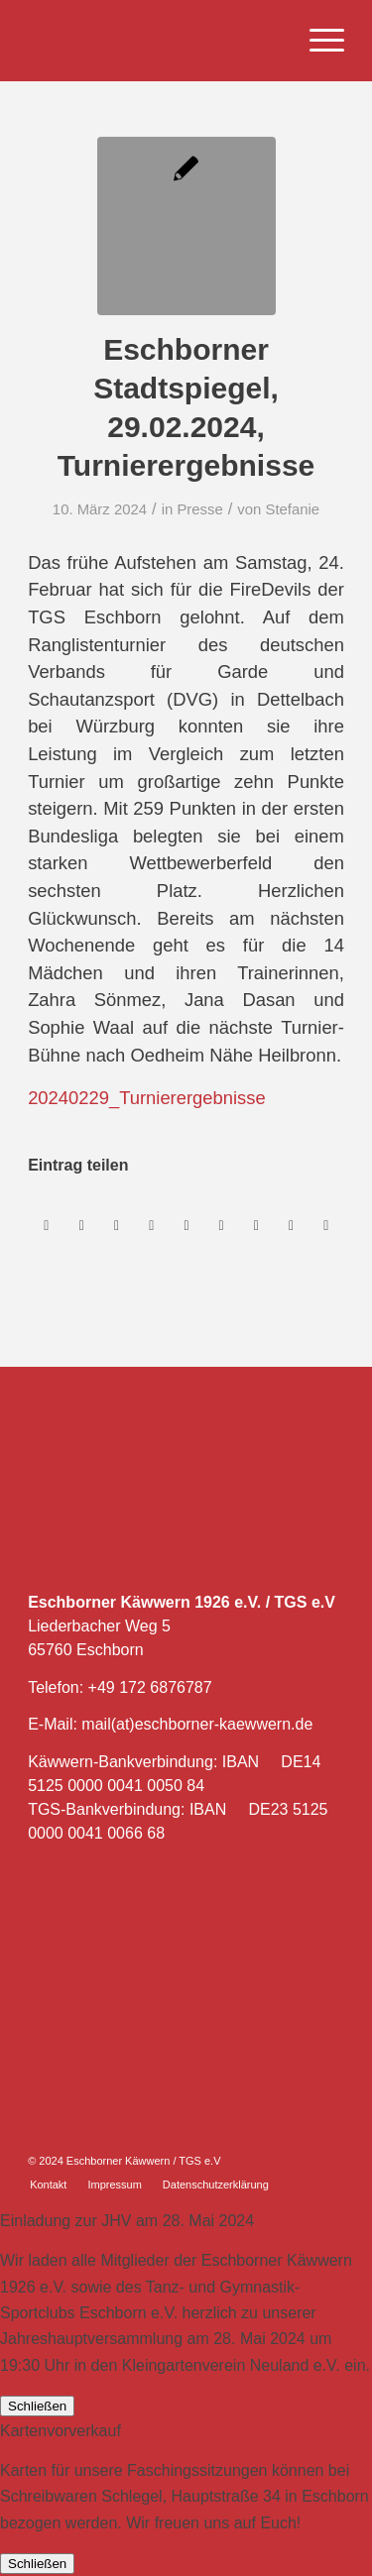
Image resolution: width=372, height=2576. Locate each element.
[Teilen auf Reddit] (291, 1225)
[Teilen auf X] (81, 1225)
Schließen (37, 2406)
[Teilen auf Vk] (256, 1225)
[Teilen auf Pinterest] (152, 1225)
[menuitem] (317, 40)
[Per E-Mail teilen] (326, 1225)
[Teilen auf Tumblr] (221, 1225)
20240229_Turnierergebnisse (147, 1097)
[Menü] (317, 40)
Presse (199, 509)
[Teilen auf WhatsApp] (117, 1225)
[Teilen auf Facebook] (46, 1225)
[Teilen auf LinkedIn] (186, 1225)
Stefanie (293, 509)
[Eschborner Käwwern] (154, 40)
